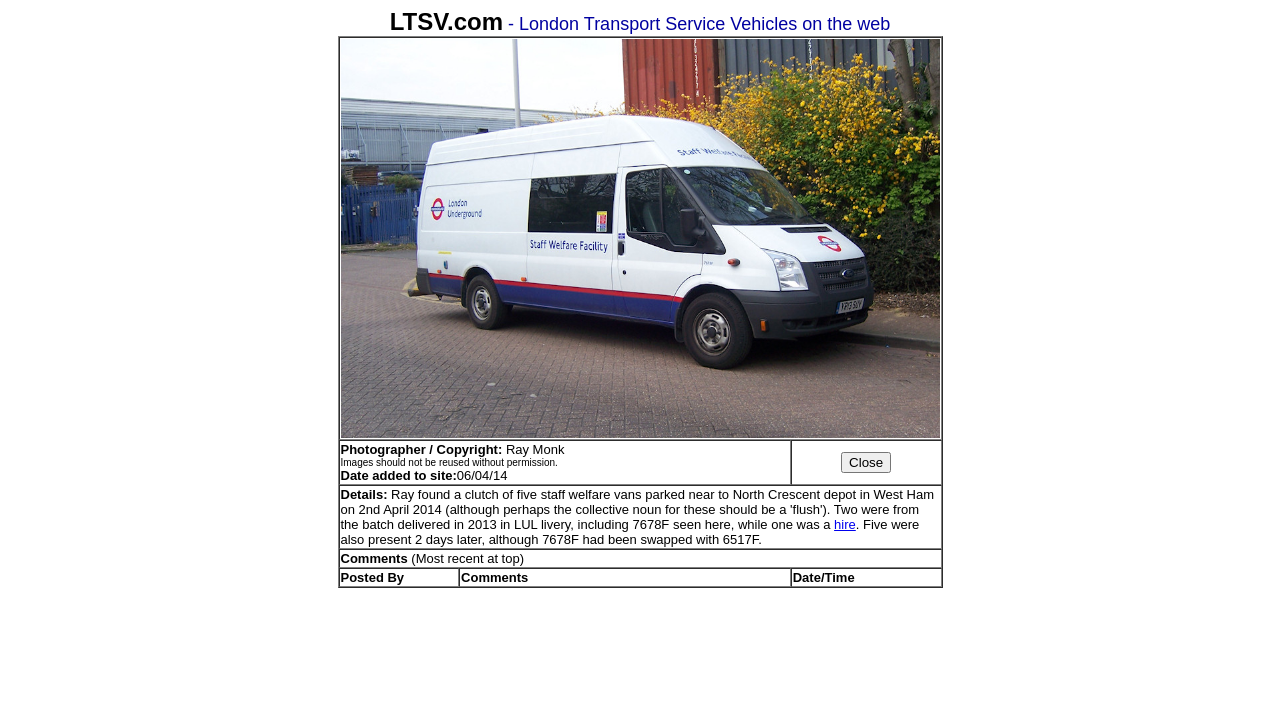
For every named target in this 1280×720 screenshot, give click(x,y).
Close (866, 462)
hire (845, 524)
